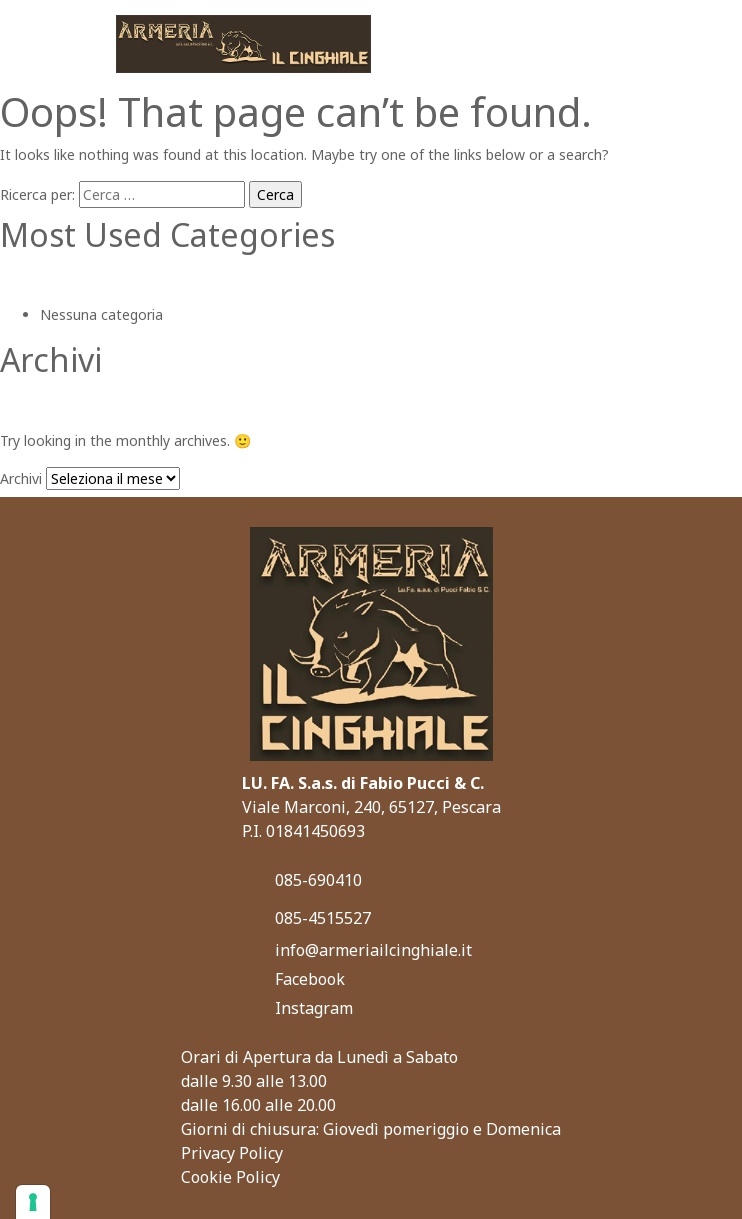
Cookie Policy (230, 1177)
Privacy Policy (232, 1153)
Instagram (314, 1008)
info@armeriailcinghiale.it (373, 950)
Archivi (21, 478)
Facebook (310, 979)
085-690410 (318, 880)
